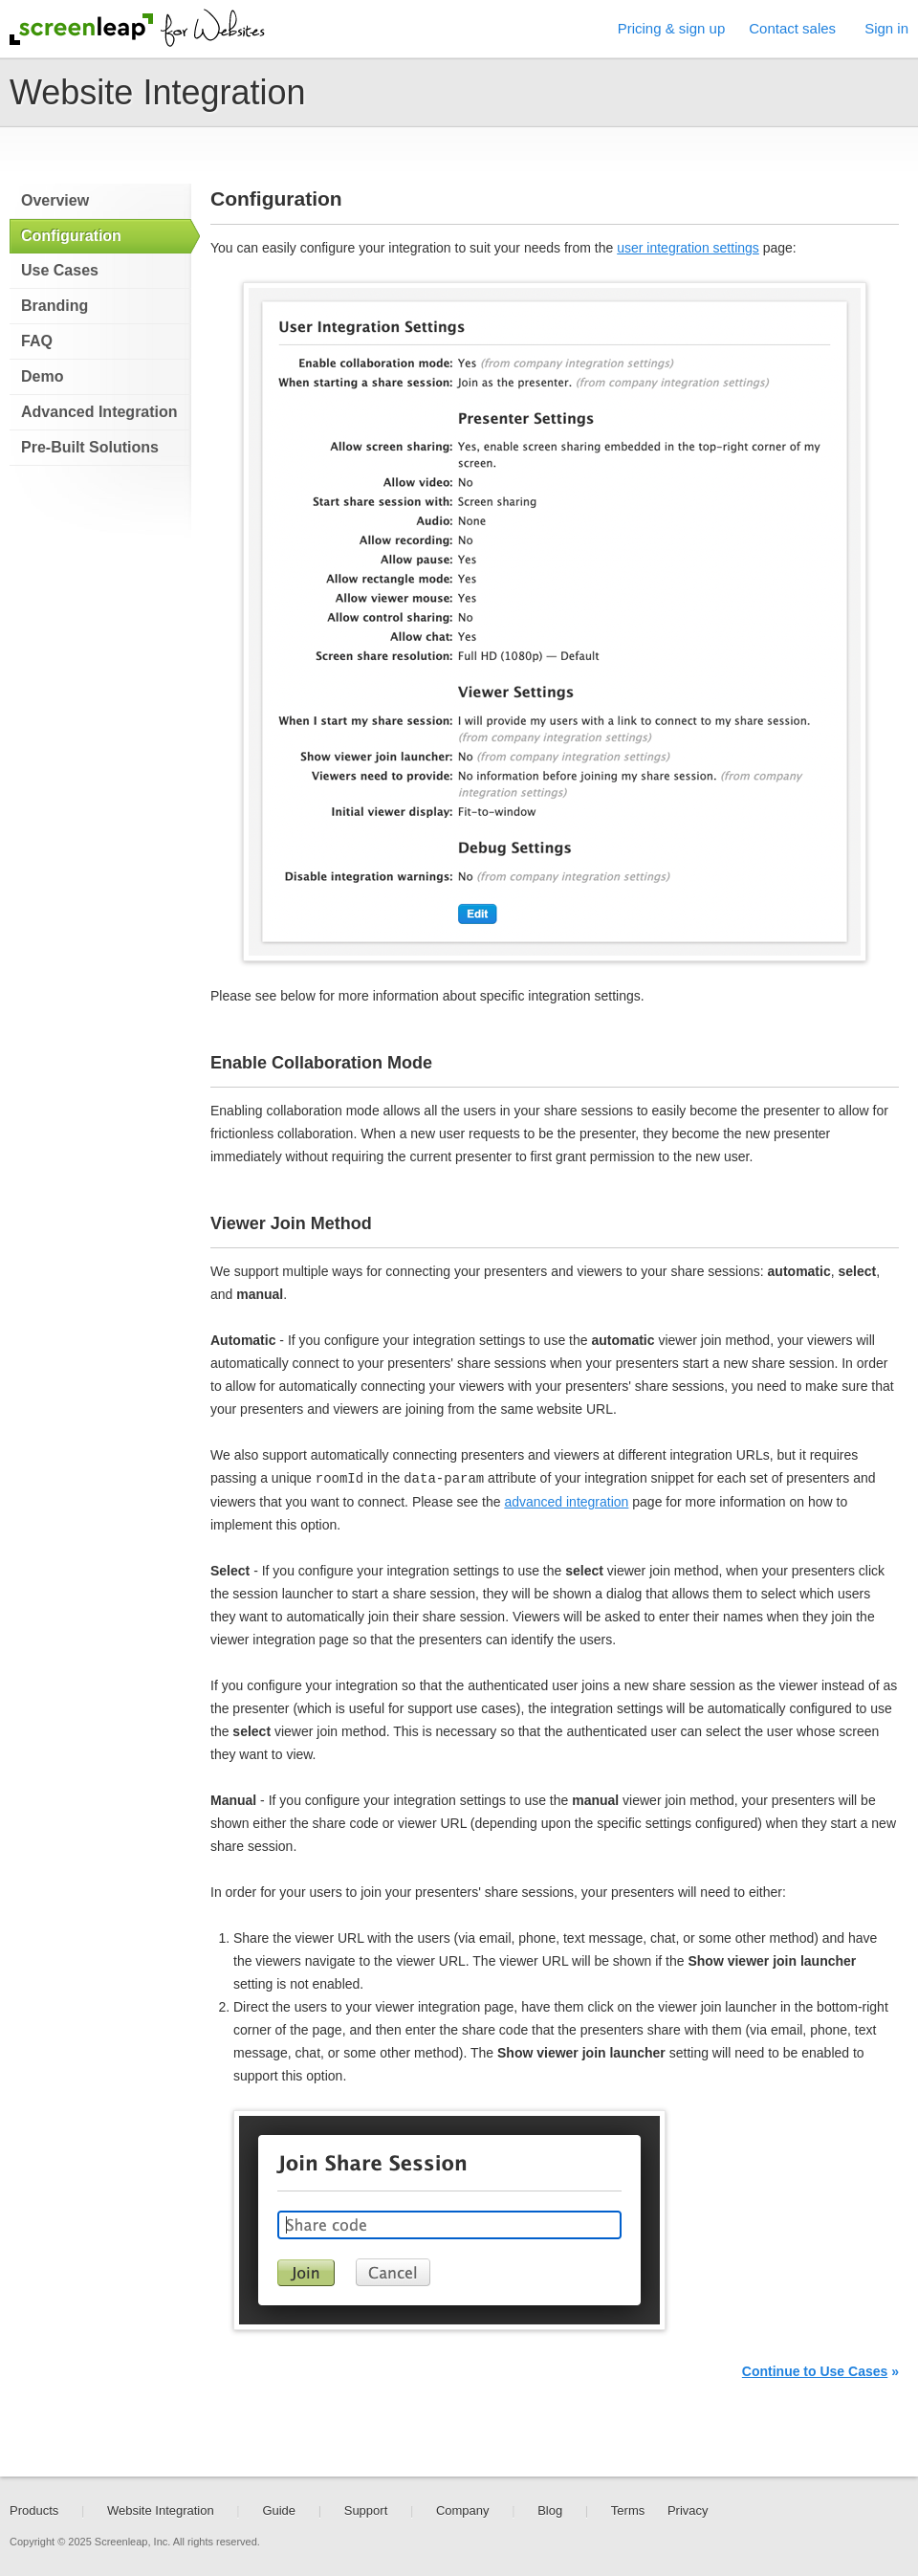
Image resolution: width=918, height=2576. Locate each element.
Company (463, 2510)
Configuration (71, 236)
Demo (42, 376)
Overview (55, 200)
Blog (549, 2510)
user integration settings (688, 247)
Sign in (886, 28)
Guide (278, 2510)
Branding (54, 305)
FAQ (37, 341)
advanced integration (566, 1501)
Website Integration (160, 2510)
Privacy (688, 2510)
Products (34, 2510)
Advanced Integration (99, 412)
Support (366, 2510)
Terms (628, 2510)
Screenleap (81, 29)
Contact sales (792, 28)
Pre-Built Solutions (90, 447)
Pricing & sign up (672, 28)
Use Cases (59, 270)
